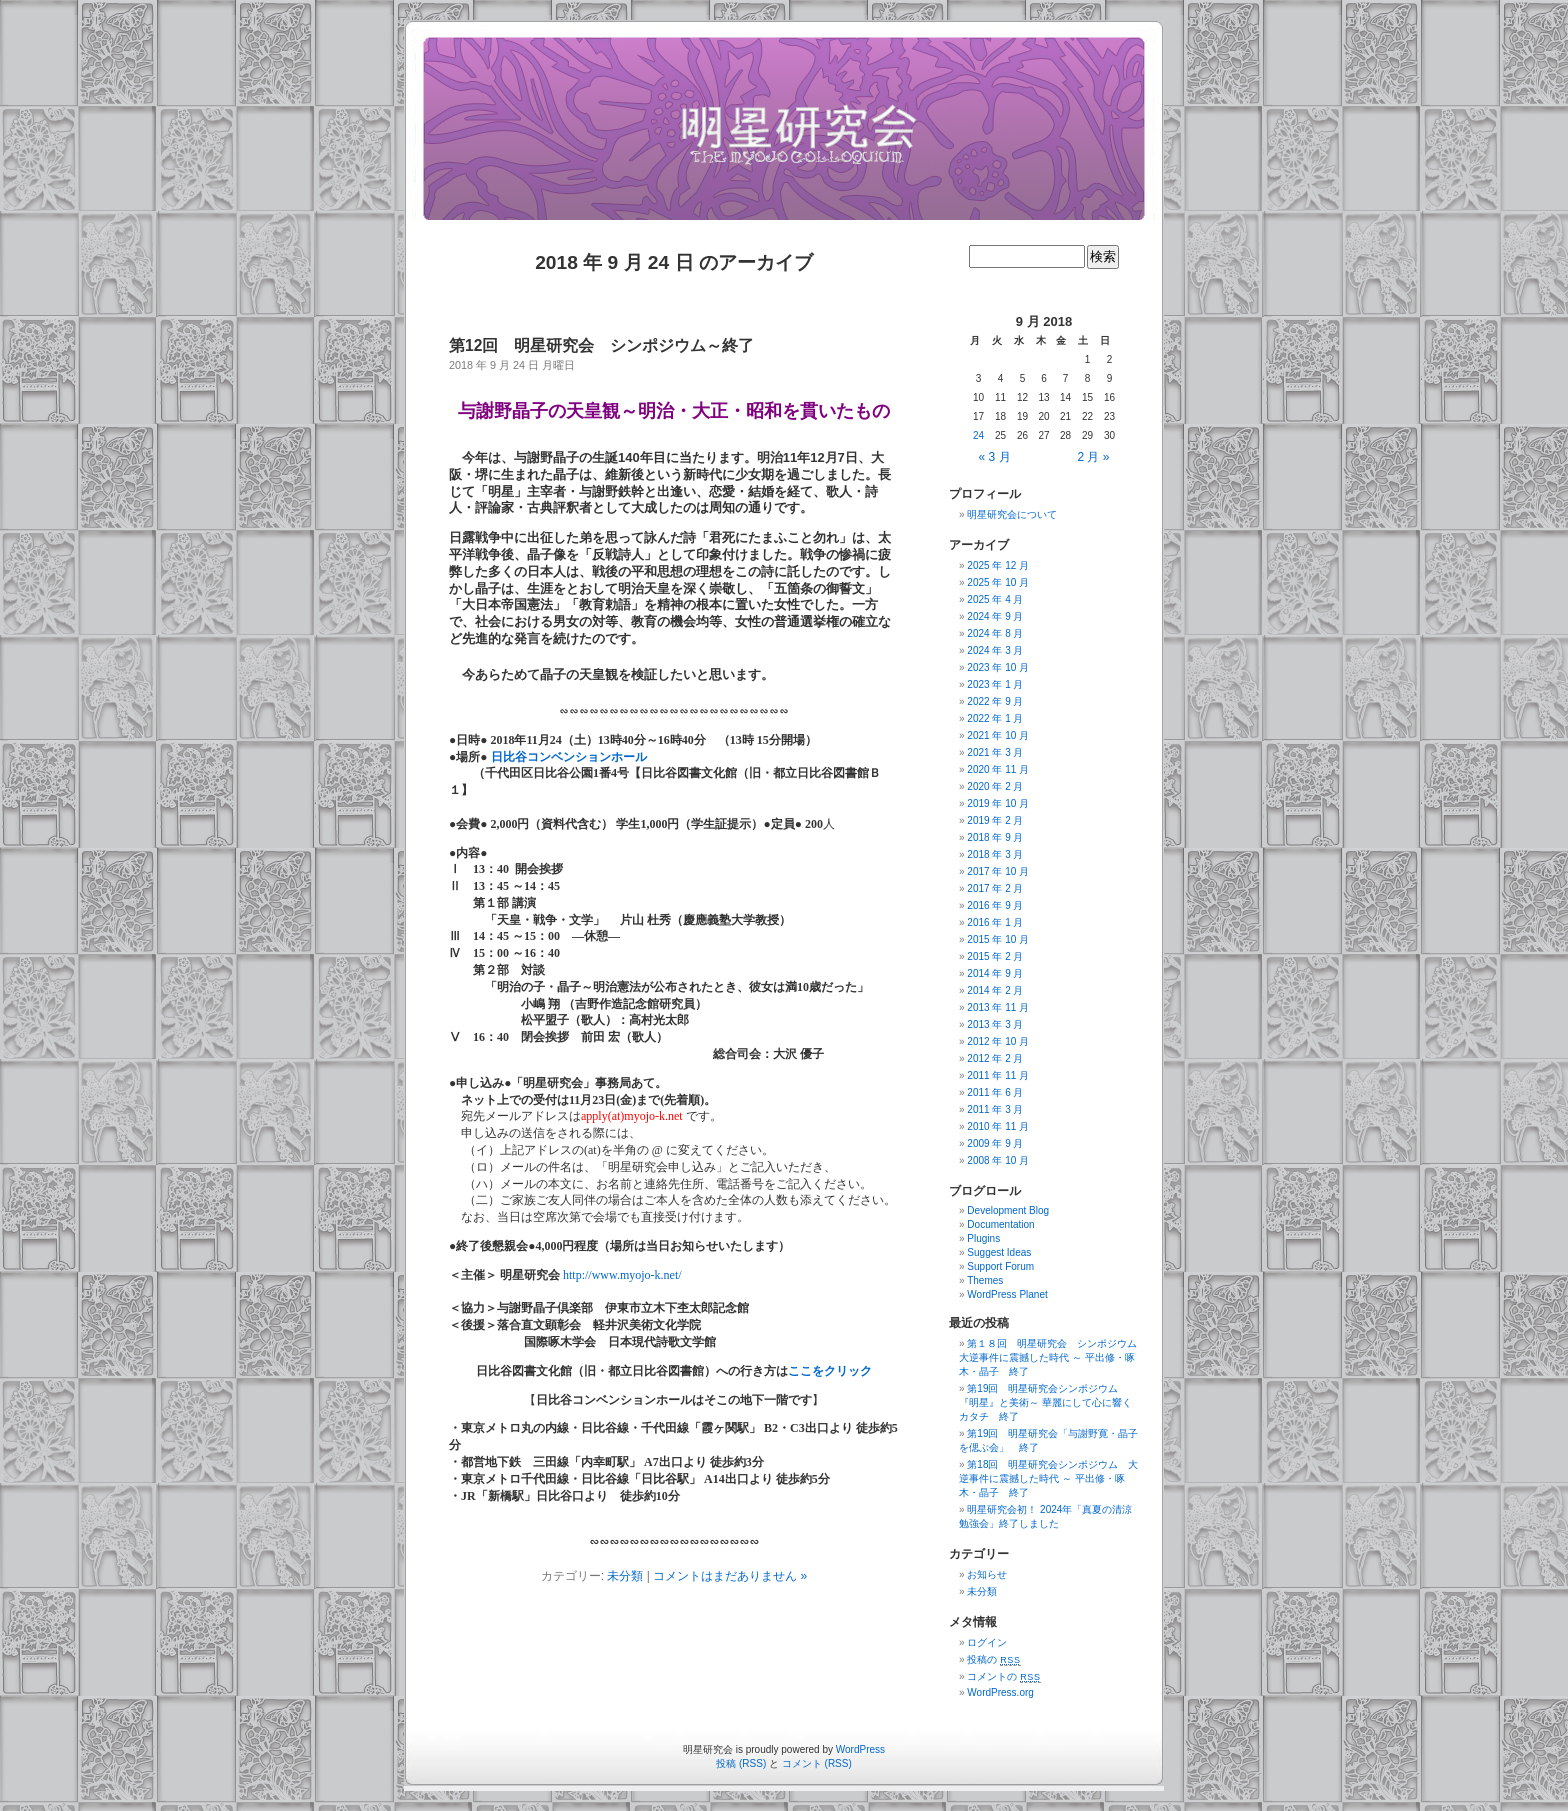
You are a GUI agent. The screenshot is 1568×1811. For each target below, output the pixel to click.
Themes (985, 1280)
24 (978, 435)
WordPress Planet (1007, 1294)
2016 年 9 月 (995, 905)
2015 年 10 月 (998, 939)
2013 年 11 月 (998, 1007)
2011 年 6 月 (995, 1092)
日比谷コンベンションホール (569, 757)
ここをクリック (830, 1371)
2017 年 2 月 (995, 888)
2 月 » (1093, 457)
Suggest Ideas (999, 1252)
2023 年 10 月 (998, 667)
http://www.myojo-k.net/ (622, 1275)
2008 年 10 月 (998, 1160)
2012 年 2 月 (995, 1058)
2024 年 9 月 (995, 616)
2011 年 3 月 (995, 1109)
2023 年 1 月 (995, 684)
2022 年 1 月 (995, 718)
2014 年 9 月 (995, 973)
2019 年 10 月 (998, 803)
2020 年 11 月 (998, 769)
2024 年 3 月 (995, 650)
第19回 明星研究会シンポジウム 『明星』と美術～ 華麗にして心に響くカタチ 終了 (1045, 1402)
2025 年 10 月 (998, 582)
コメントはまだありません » (730, 1576)
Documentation (1000, 1224)
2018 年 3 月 (995, 854)
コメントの (1003, 1676)
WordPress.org (1000, 1692)
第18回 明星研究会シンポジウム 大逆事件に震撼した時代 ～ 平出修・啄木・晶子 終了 (1048, 1478)
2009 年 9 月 (995, 1143)
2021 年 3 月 (995, 752)
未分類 (625, 1576)
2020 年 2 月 (995, 786)
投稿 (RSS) (741, 1763)
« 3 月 (995, 457)
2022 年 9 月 (995, 701)
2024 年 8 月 (995, 633)
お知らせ (987, 1574)
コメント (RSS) (817, 1763)
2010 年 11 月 (998, 1126)
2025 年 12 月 (998, 565)
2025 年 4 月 (995, 599)
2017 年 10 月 (998, 871)
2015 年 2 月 (995, 956)
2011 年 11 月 (998, 1075)
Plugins (983, 1238)
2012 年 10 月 (998, 1041)
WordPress (860, 1749)
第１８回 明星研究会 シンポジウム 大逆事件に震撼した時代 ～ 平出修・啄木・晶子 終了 (1053, 1357)
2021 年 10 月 (998, 735)
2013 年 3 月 (995, 1024)
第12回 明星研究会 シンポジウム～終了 (601, 345)
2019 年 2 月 (995, 820)
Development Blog (1008, 1210)
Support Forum (1000, 1266)
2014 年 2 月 (995, 990)
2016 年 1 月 (995, 922)
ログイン (987, 1642)
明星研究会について (1012, 514)
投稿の (993, 1659)
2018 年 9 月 (995, 837)
